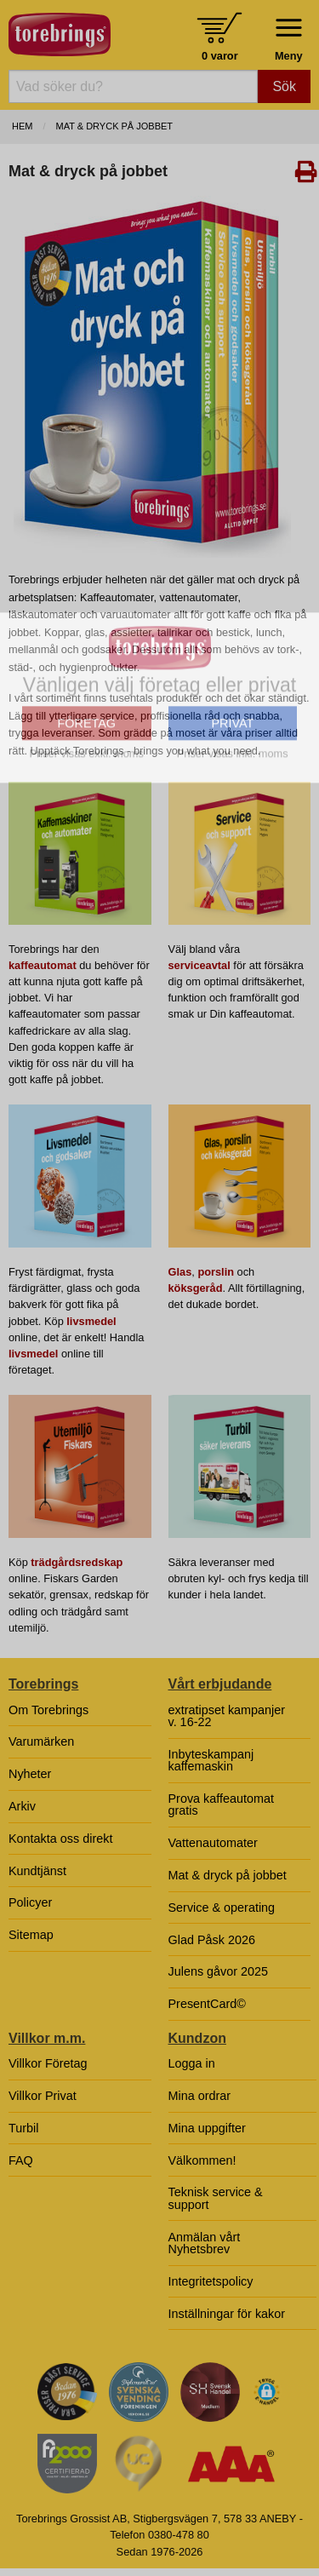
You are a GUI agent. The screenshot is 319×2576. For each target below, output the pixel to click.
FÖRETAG (87, 836)
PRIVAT (232, 836)
